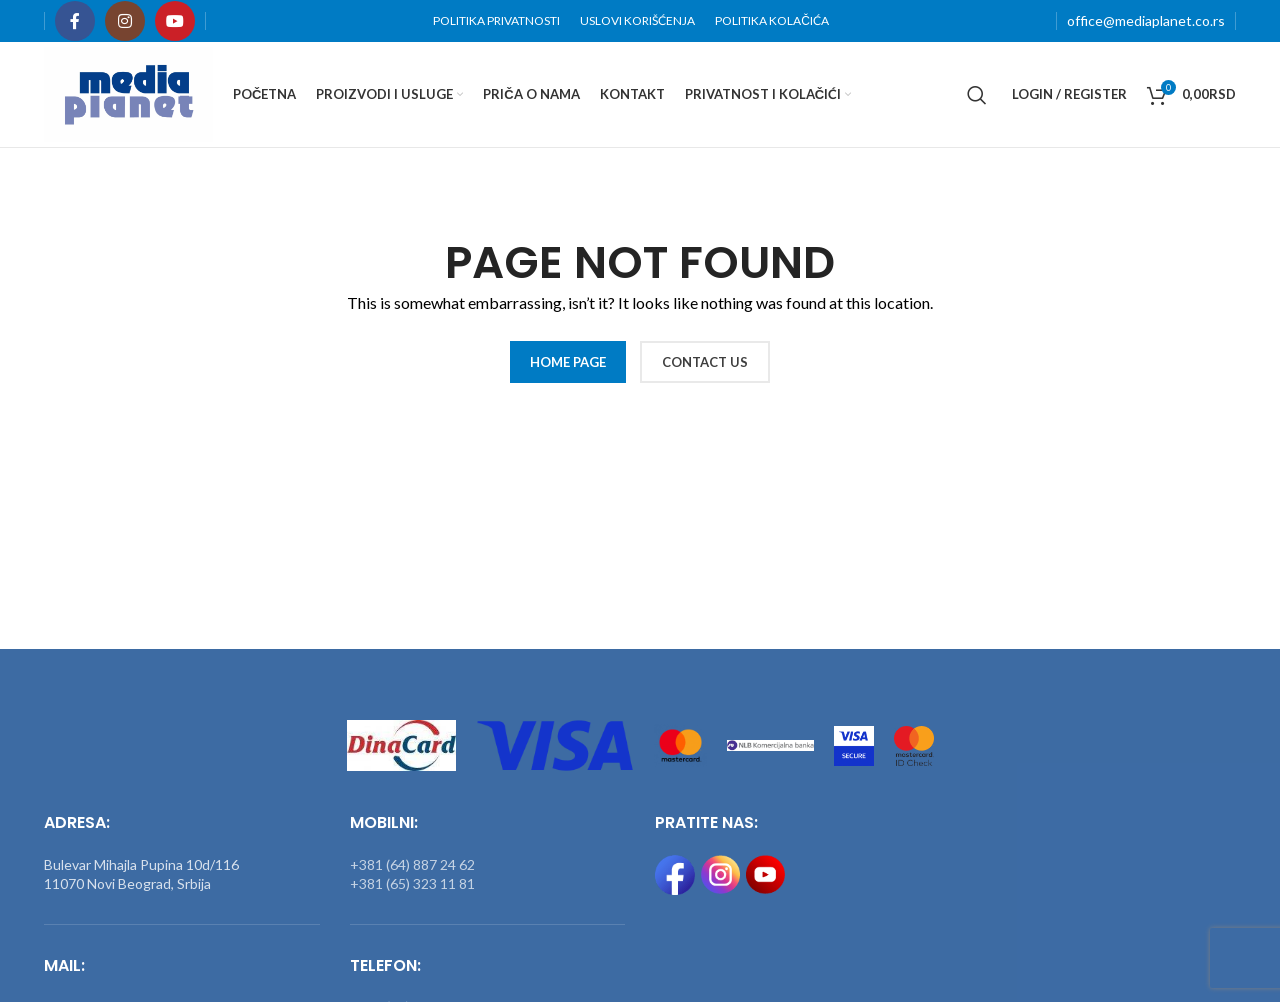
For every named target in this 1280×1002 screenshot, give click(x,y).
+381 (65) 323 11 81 (412, 883)
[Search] (977, 95)
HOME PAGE (568, 362)
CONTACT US (705, 362)
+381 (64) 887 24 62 (412, 864)
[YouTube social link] (175, 21)
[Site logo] (128, 92)
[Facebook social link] (75, 21)
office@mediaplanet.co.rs (1146, 20)
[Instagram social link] (125, 21)
